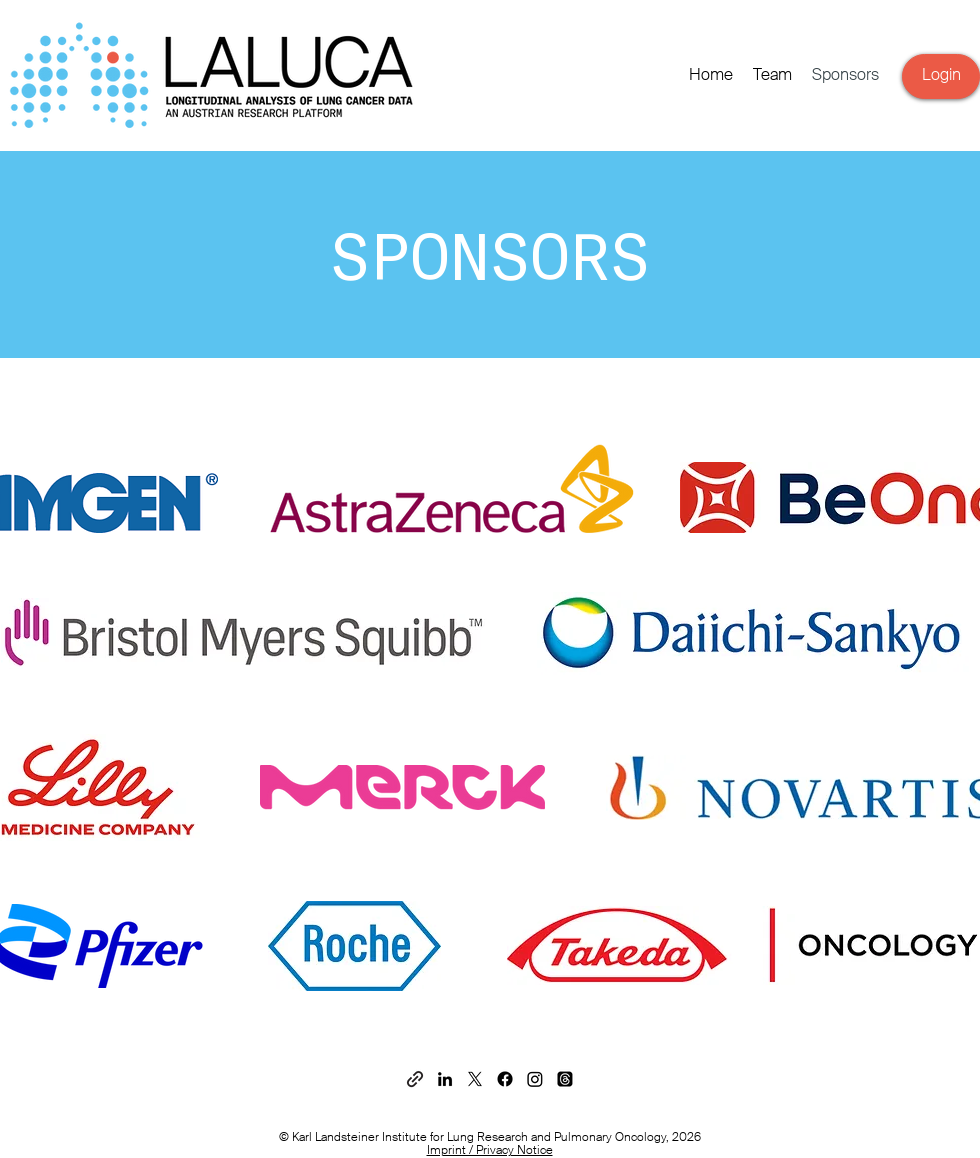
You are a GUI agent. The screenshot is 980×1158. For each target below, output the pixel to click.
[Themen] (565, 1079)
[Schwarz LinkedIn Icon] (445, 1079)
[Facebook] (505, 1079)
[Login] (941, 76)
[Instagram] (535, 1079)
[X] (475, 1079)
